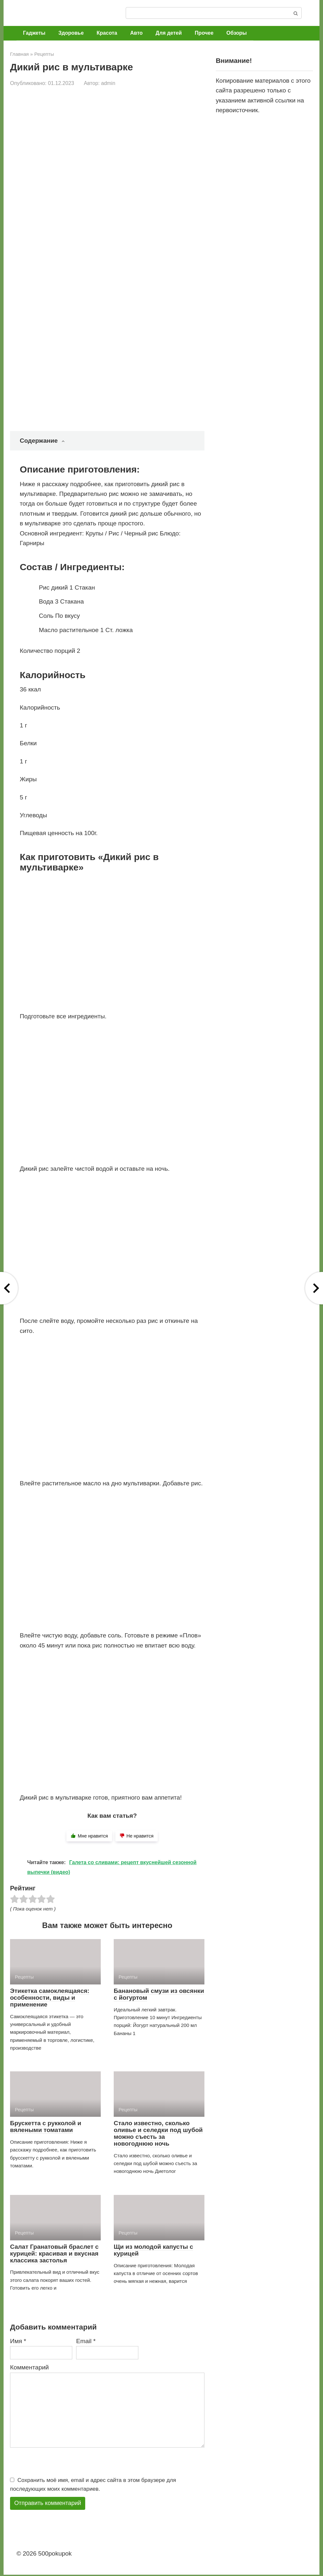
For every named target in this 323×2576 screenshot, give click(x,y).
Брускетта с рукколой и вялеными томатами (45, 2126)
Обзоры (236, 33)
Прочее (204, 33)
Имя (18, 2341)
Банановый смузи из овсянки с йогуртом (159, 1994)
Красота (107, 33)
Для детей (169, 33)
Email (86, 2341)
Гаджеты (34, 33)
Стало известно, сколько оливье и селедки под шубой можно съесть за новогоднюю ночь (158, 2133)
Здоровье (71, 33)
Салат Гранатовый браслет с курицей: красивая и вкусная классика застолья (54, 2253)
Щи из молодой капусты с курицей (153, 2250)
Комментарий (29, 2367)
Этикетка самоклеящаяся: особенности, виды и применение (49, 1997)
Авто (136, 33)
